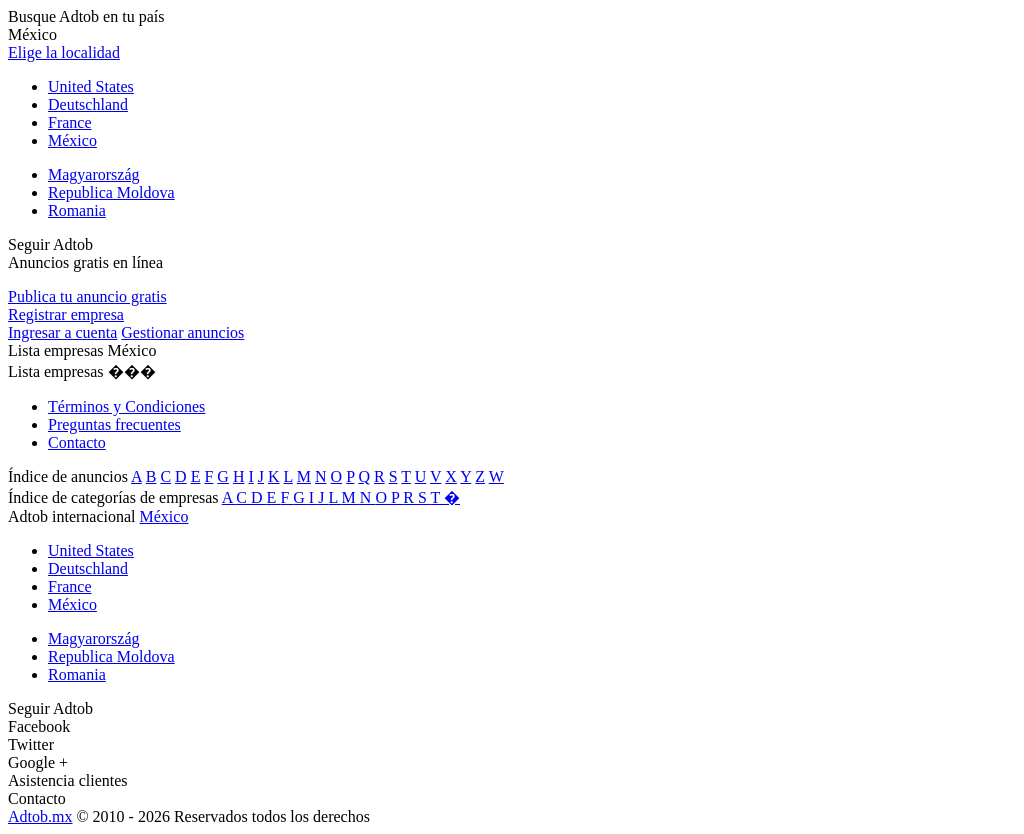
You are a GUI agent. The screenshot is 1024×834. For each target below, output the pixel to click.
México (72, 140)
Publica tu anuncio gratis (87, 296)
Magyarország (94, 174)
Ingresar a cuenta (62, 332)
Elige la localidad (64, 52)
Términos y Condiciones (126, 406)
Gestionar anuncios (182, 332)
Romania (77, 210)
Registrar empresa (66, 314)
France (70, 122)
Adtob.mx (40, 816)
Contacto (77, 442)
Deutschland (88, 104)
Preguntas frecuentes (114, 424)
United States (91, 86)
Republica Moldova (111, 192)
